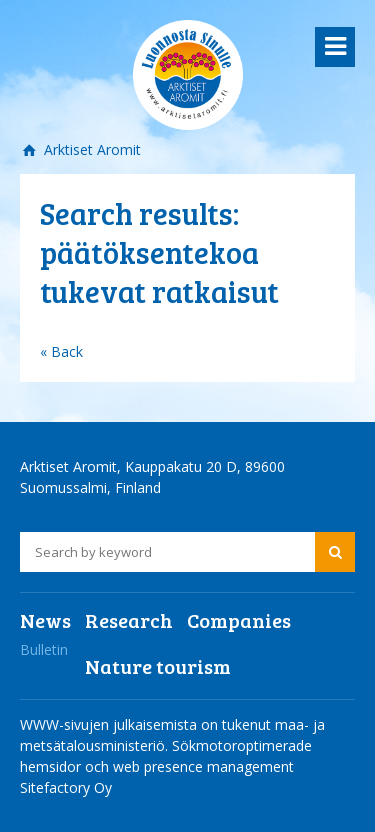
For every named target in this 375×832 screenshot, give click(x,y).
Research (129, 620)
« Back (61, 351)
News (45, 620)
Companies (239, 620)
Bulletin (44, 649)
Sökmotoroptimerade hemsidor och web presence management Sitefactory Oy (166, 766)
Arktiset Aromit (90, 149)
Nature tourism (158, 666)
